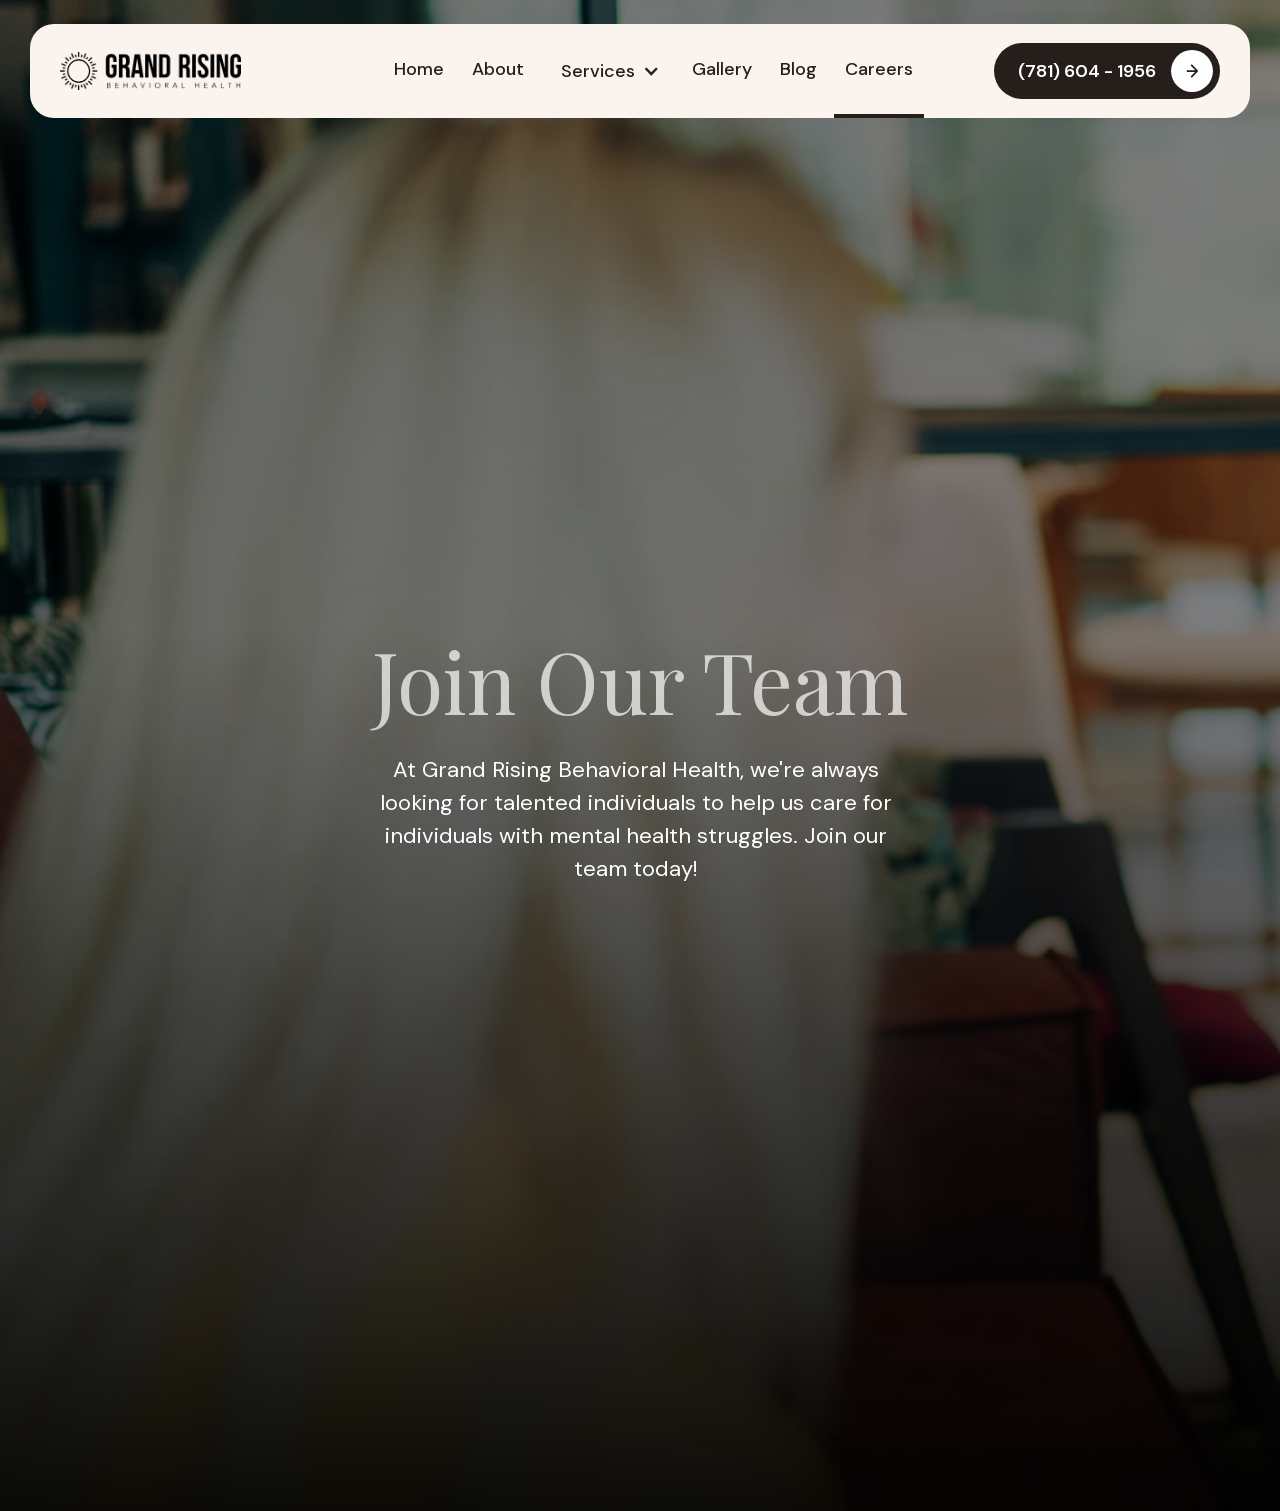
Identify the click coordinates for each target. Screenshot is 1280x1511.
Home (419, 69)
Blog (798, 69)
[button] (608, 71)
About (498, 69)
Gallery (722, 69)
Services (598, 71)
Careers (879, 69)
